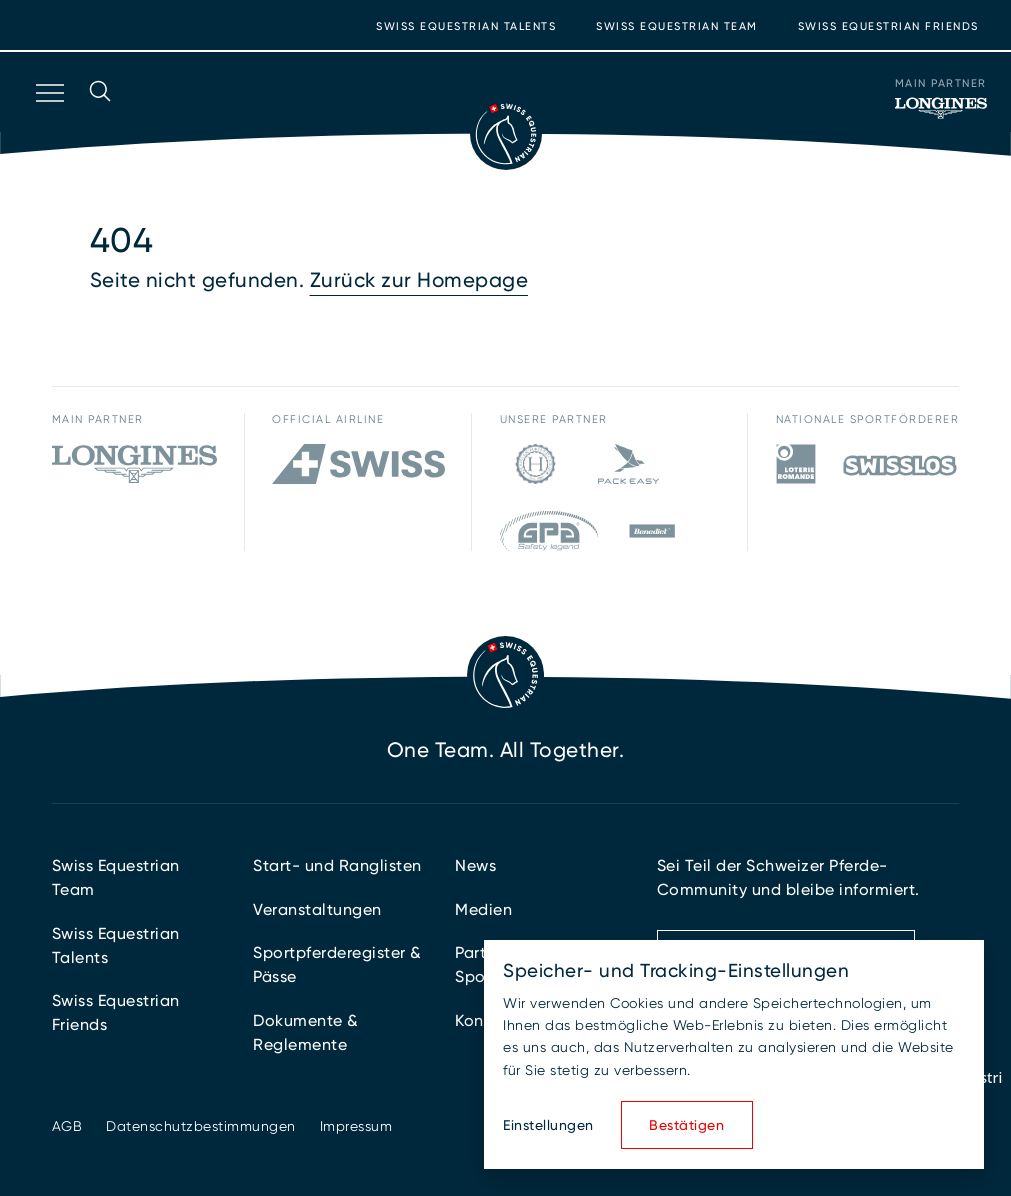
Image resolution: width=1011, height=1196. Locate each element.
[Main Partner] (941, 108)
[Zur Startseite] (506, 134)
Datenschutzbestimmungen (201, 1126)
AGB (67, 1126)
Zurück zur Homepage (419, 280)
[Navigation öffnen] (48, 119)
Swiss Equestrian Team (677, 26)
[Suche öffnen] (100, 119)
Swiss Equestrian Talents (466, 26)
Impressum (356, 1126)
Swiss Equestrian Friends (888, 26)
